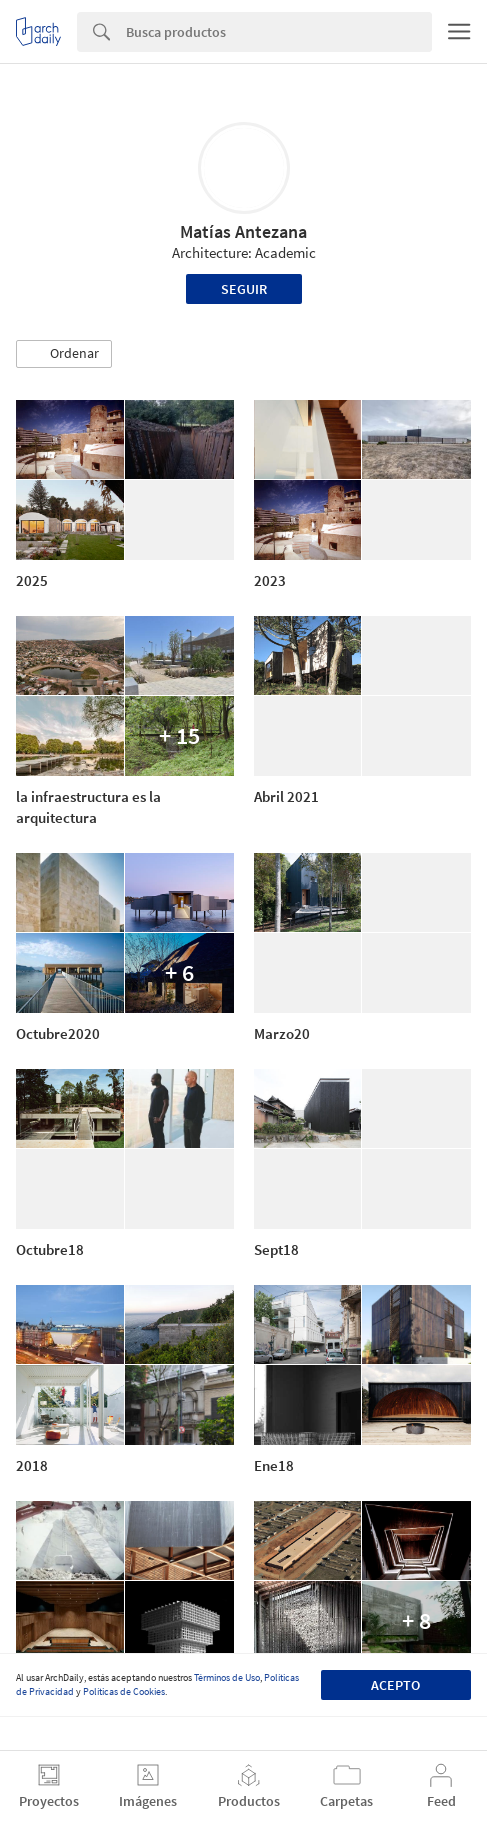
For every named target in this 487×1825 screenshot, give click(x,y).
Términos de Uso (227, 1677)
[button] (64, 354)
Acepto (395, 1685)
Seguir (244, 289)
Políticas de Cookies (124, 1691)
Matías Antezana (243, 231)
